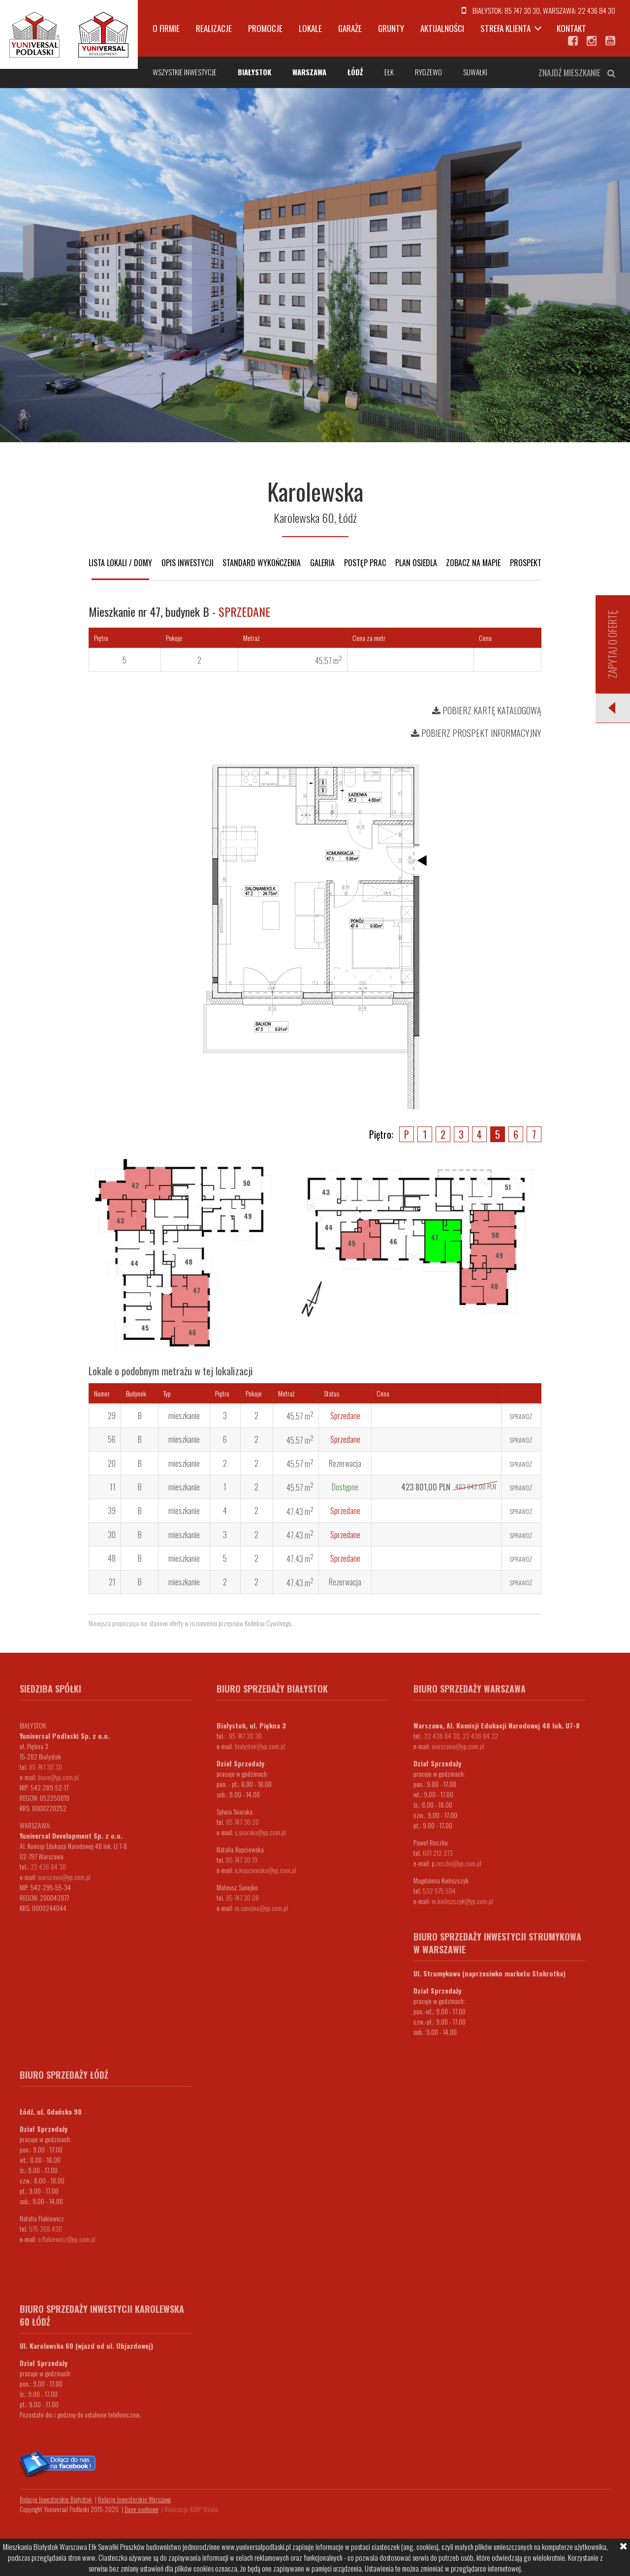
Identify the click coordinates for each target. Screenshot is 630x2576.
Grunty (391, 28)
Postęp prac (365, 563)
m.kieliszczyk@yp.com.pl (462, 1901)
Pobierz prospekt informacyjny (476, 733)
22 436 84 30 (596, 10)
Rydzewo (428, 71)
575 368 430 (45, 2228)
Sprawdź (521, 1416)
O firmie (166, 28)
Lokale (310, 28)
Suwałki (475, 71)
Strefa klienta (505, 28)
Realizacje (214, 28)
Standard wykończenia (261, 563)
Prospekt (525, 563)
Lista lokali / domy (120, 563)
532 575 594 (439, 1890)
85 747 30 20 (242, 1822)
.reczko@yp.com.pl (458, 1863)
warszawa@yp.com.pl (64, 1877)
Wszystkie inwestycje (185, 71)
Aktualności (442, 28)
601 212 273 (438, 1853)
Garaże (350, 28)
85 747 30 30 (522, 10)
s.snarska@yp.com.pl (260, 1832)
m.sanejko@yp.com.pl (261, 1908)
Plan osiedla (416, 563)
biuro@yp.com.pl (58, 1777)
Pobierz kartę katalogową (486, 710)
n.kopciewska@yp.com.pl (265, 1870)
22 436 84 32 (480, 1735)
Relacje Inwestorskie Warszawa (134, 2499)
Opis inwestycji (187, 563)
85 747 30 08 (242, 1897)
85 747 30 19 (241, 1859)
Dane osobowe (141, 2509)
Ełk (389, 71)
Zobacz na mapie (473, 563)
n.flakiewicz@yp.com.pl (66, 2239)
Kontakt (571, 28)
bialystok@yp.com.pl (260, 1746)
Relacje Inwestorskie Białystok (56, 2499)
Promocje (265, 28)
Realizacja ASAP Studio (191, 2509)
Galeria (322, 563)
